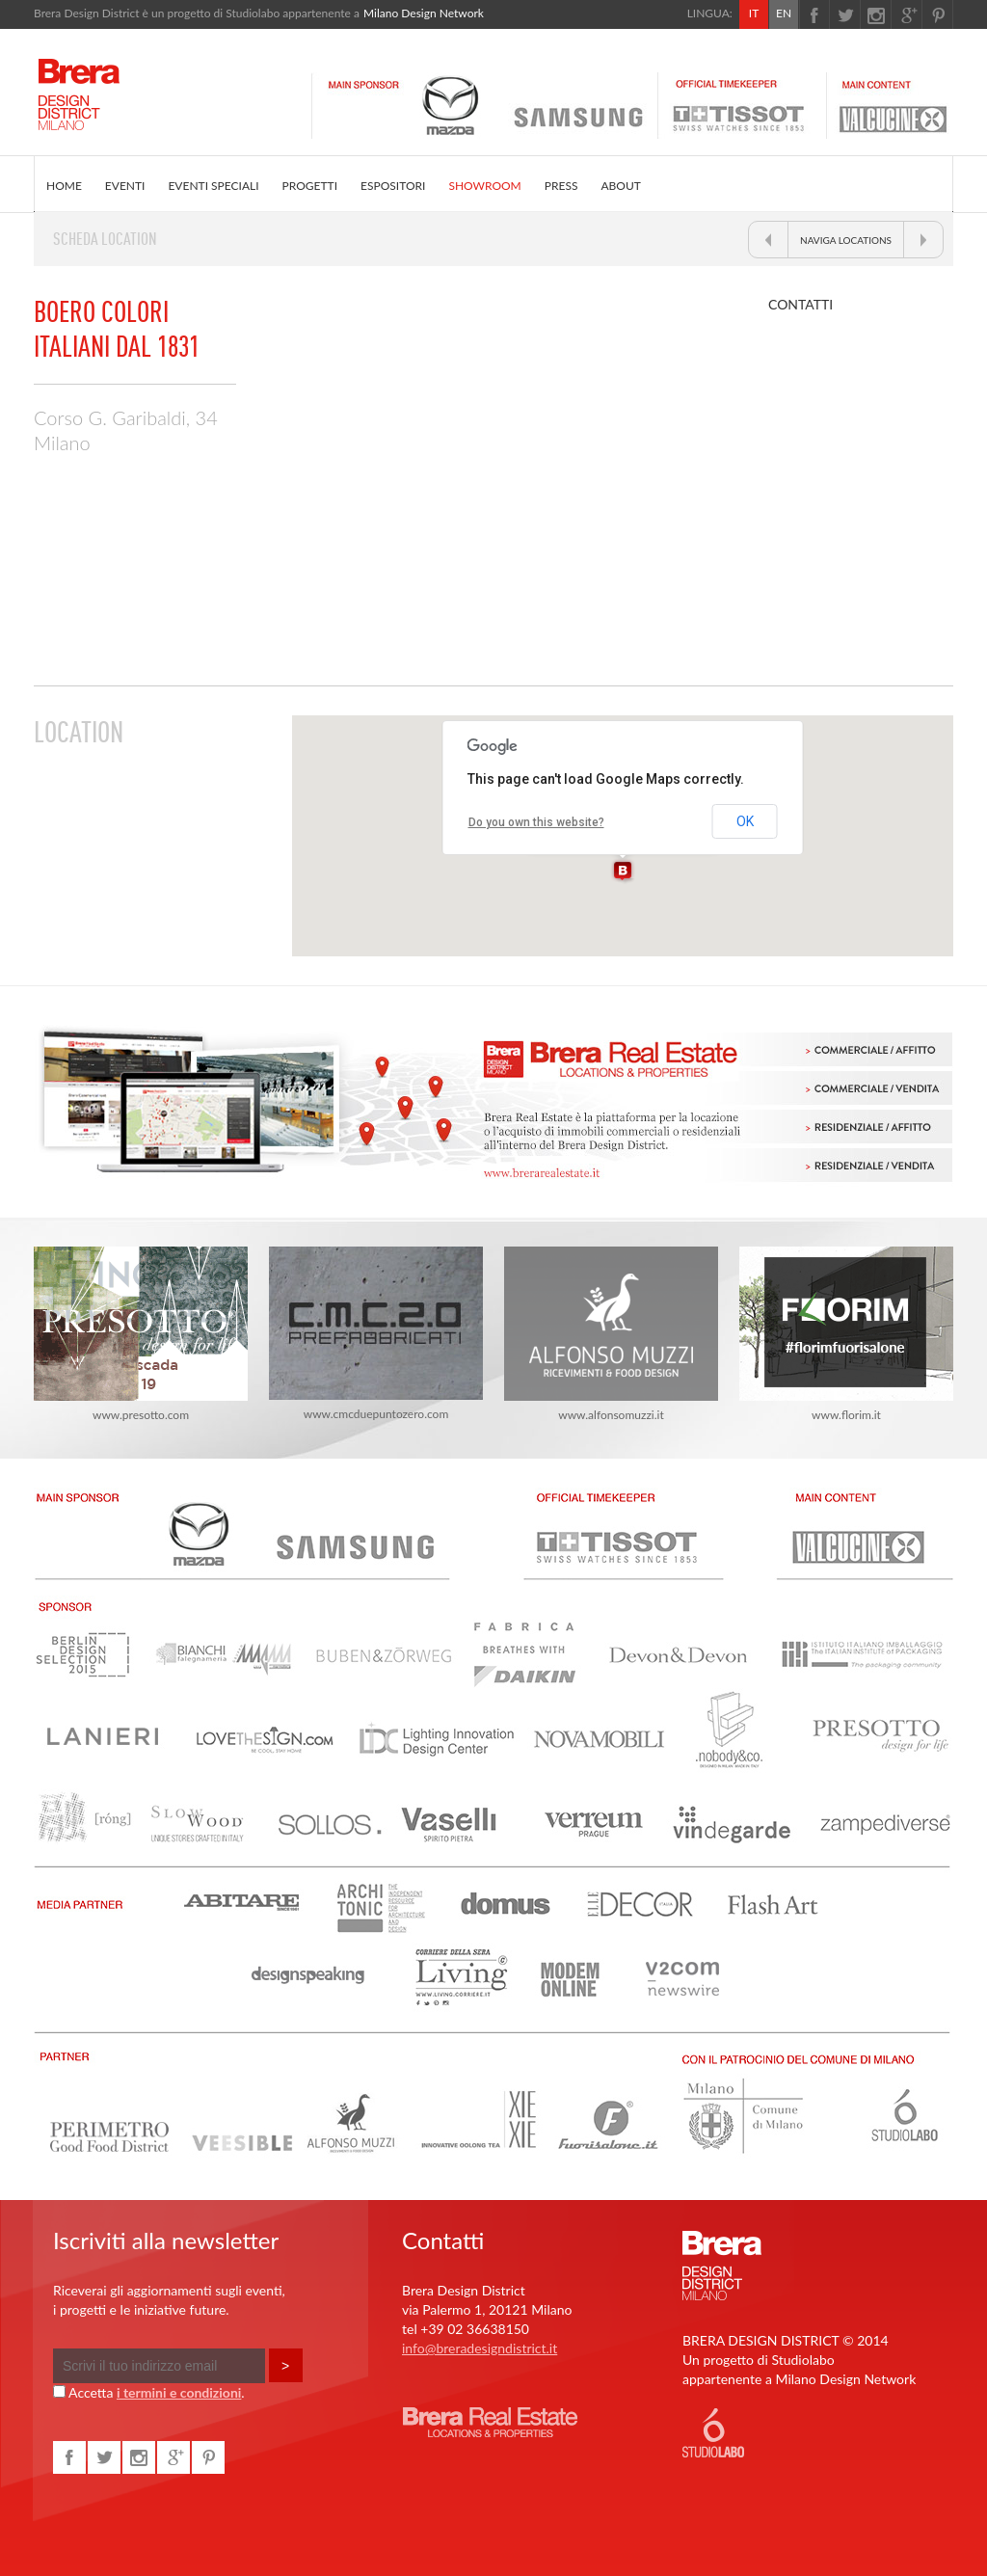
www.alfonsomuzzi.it (611, 1334)
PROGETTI (309, 185)
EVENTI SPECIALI (213, 185)
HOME (64, 185)
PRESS (561, 185)
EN (783, 13)
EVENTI (125, 185)
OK (745, 821)
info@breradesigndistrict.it (479, 2348)
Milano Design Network (423, 13)
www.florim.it (846, 1334)
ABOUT (620, 185)
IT (754, 13)
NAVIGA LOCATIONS (846, 240)
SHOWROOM (484, 185)
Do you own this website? (536, 822)
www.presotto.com (141, 1334)
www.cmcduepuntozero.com (376, 1334)
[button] (622, 871)
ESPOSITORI (392, 185)
